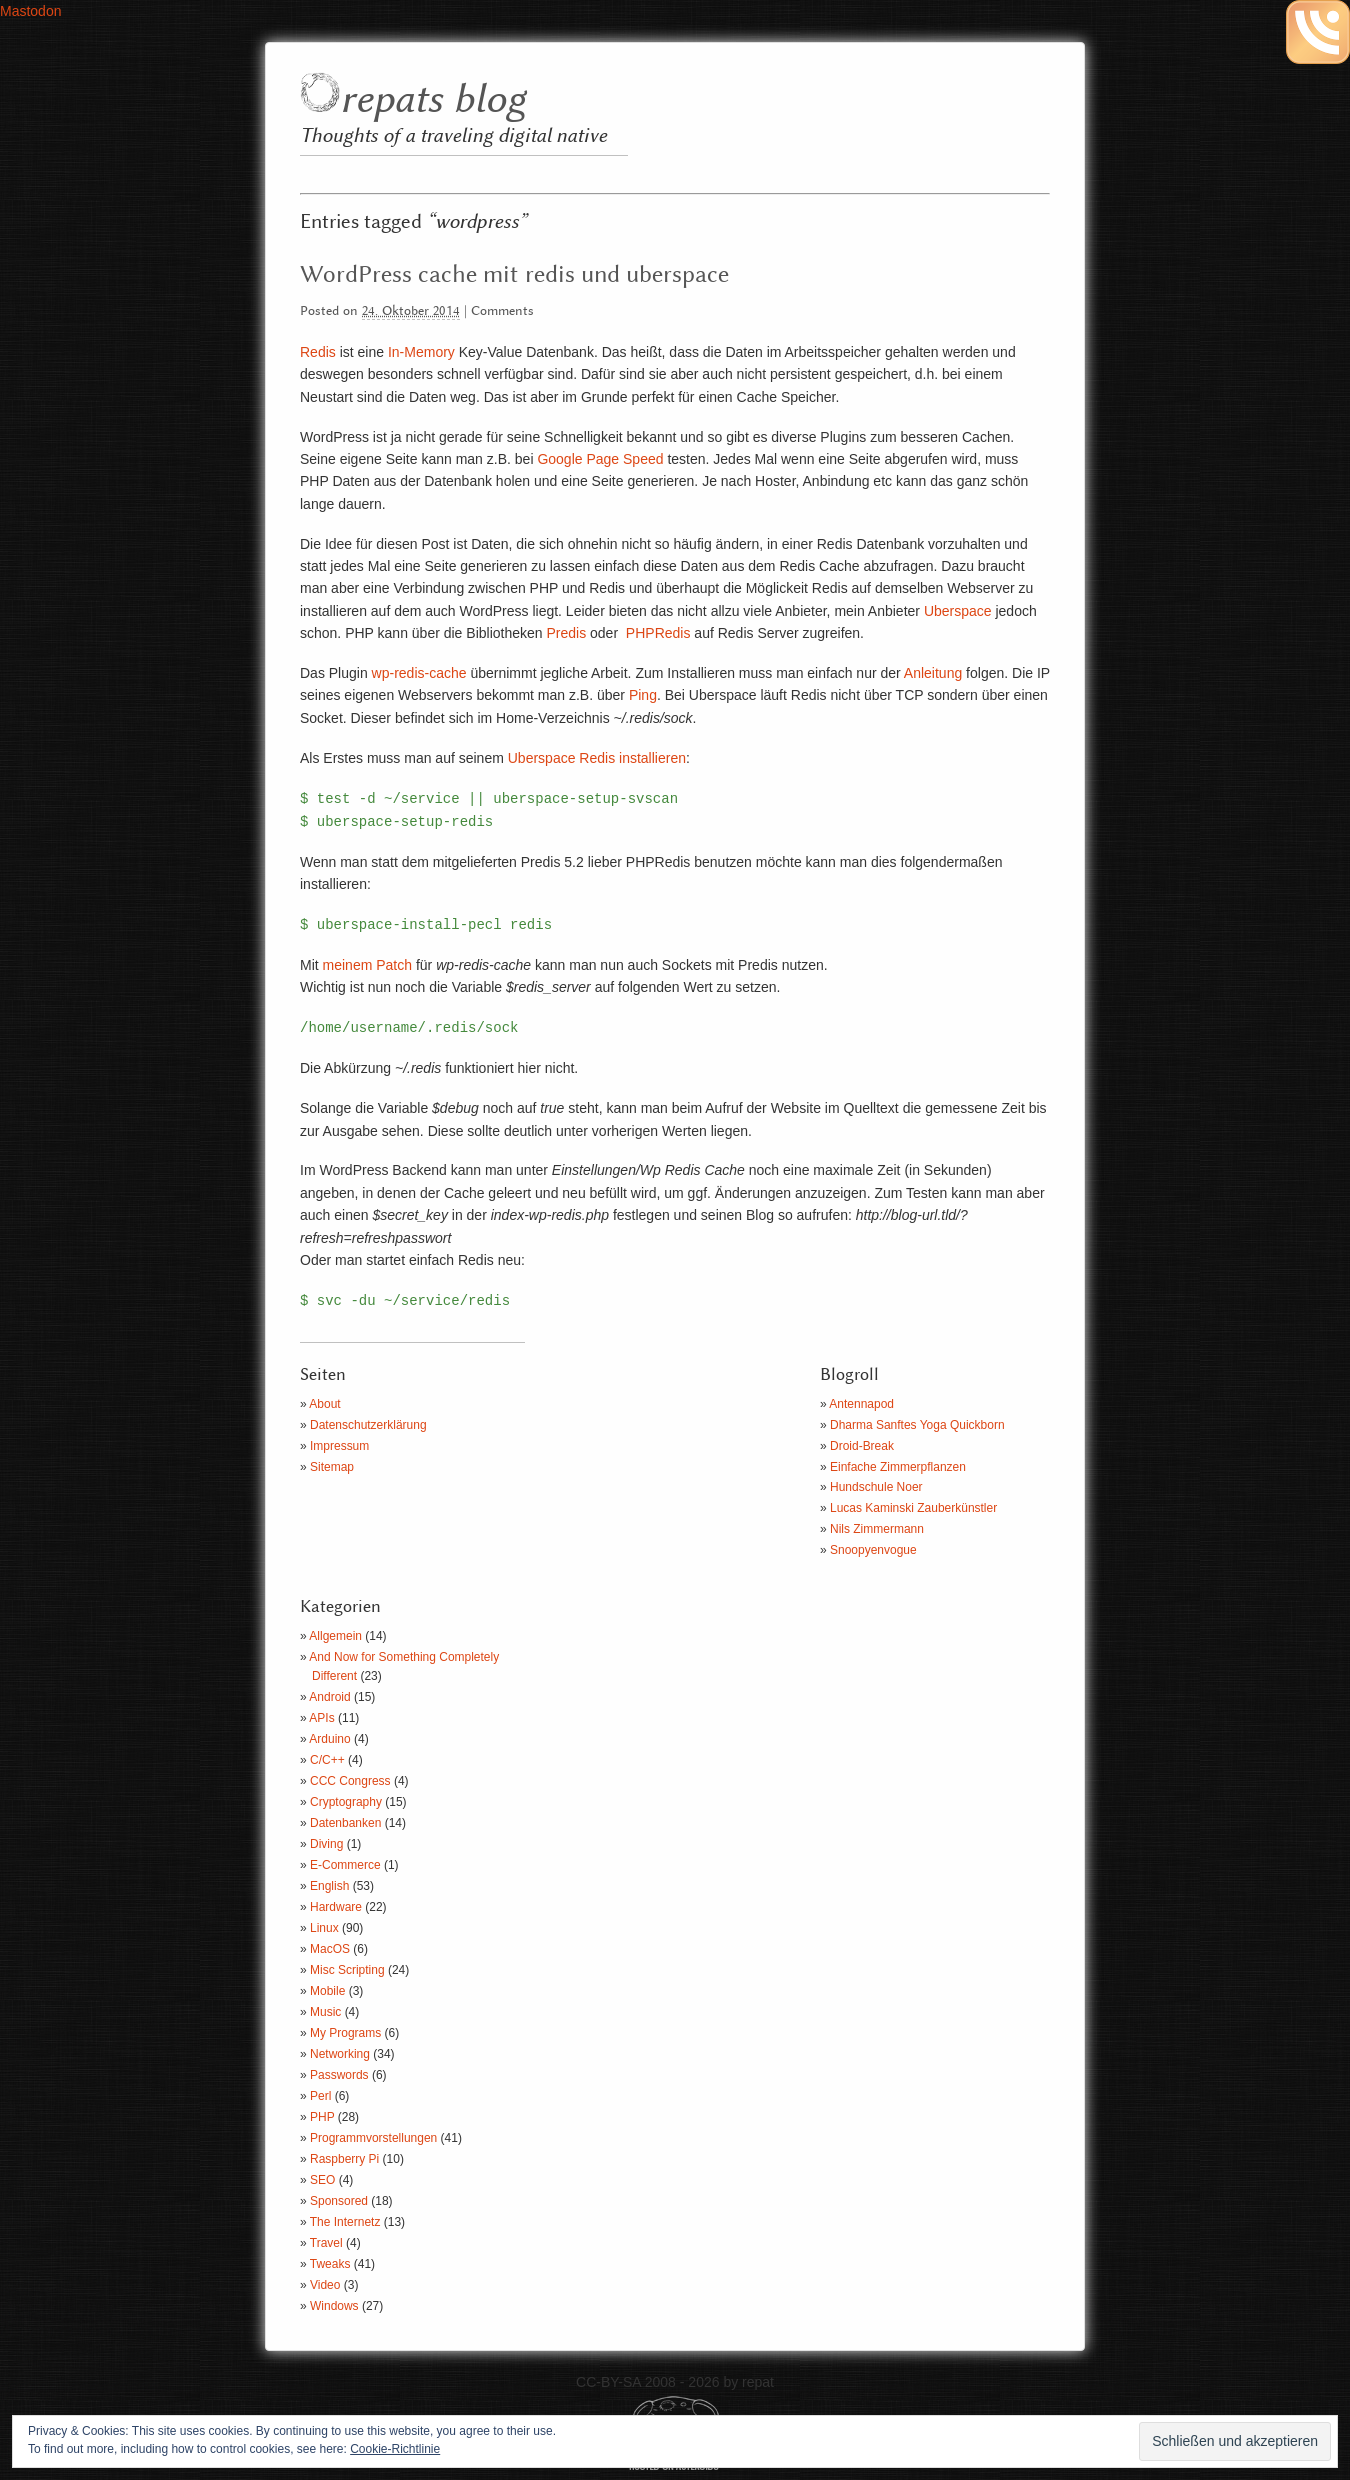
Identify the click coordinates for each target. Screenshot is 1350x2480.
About (324, 1404)
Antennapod (861, 1404)
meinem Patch (367, 965)
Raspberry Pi (344, 2159)
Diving (326, 1844)
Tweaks (330, 2264)
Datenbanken (345, 1823)
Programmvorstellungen (373, 2138)
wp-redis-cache (419, 673)
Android (329, 1697)
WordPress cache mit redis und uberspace (514, 275)
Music (325, 2012)
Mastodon (30, 11)
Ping (643, 695)
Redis (318, 352)
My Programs (345, 2033)
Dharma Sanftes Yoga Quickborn (917, 1425)
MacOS (330, 1949)
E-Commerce (345, 1865)
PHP (322, 2117)
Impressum (339, 1446)
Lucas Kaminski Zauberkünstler (913, 1508)
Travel (326, 2243)
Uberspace (958, 611)
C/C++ (327, 1760)
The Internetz (345, 2222)
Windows (334, 2306)
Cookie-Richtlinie (395, 2449)
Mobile (327, 1991)
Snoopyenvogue (873, 1550)
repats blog (432, 100)
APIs (321, 1718)
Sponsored (339, 2201)
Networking (340, 2054)
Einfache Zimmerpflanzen (898, 1467)
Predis (566, 633)
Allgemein (335, 1636)
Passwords (339, 2075)
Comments (502, 311)
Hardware (336, 1907)
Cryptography (346, 1802)
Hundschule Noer (876, 1487)
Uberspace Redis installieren (597, 758)
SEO (322, 2180)
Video (325, 2285)
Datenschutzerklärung (368, 1425)
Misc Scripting (347, 1970)
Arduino (329, 1739)
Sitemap (332, 1467)
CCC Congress (350, 1781)
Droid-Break (862, 1446)
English (329, 1886)
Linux (324, 1928)
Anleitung (933, 673)
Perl (320, 2096)
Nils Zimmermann (877, 1529)
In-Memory (421, 352)
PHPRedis (658, 633)
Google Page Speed (600, 459)
